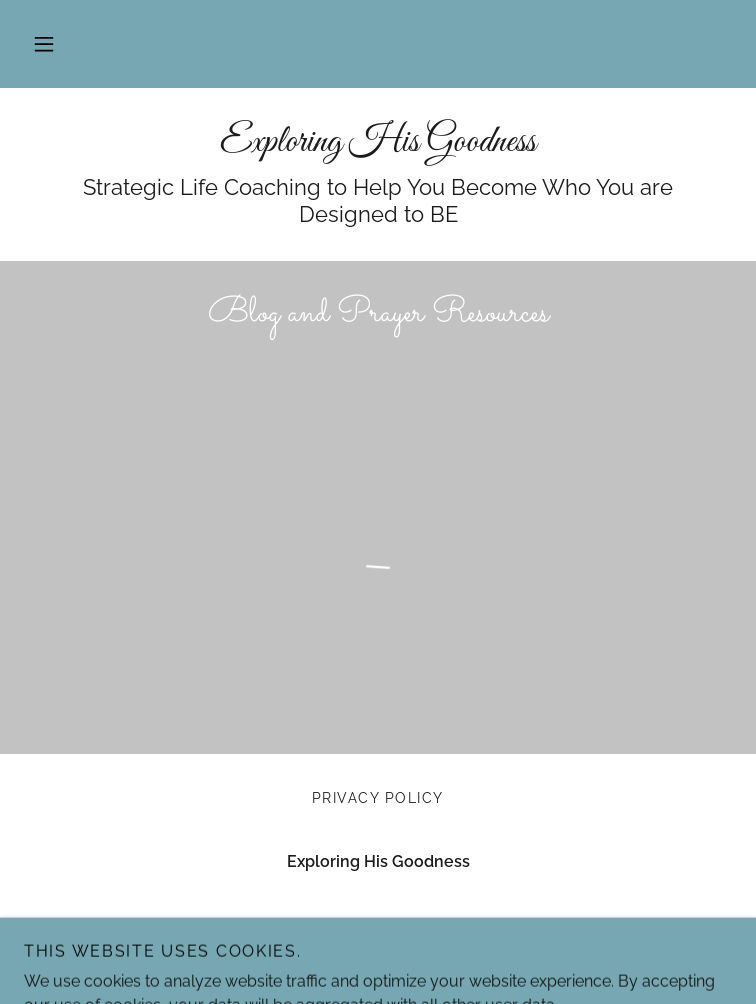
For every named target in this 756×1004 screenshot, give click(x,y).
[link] (378, 143)
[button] (44, 44)
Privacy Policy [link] (378, 798)
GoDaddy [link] (366, 961)
